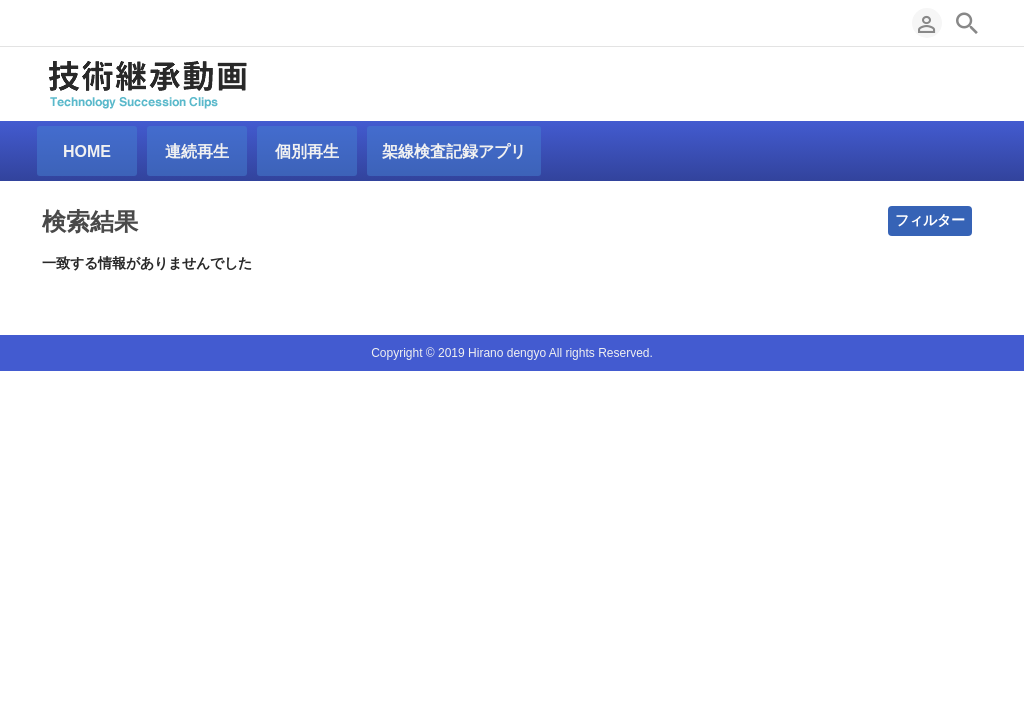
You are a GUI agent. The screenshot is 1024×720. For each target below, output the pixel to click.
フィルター (930, 220)
